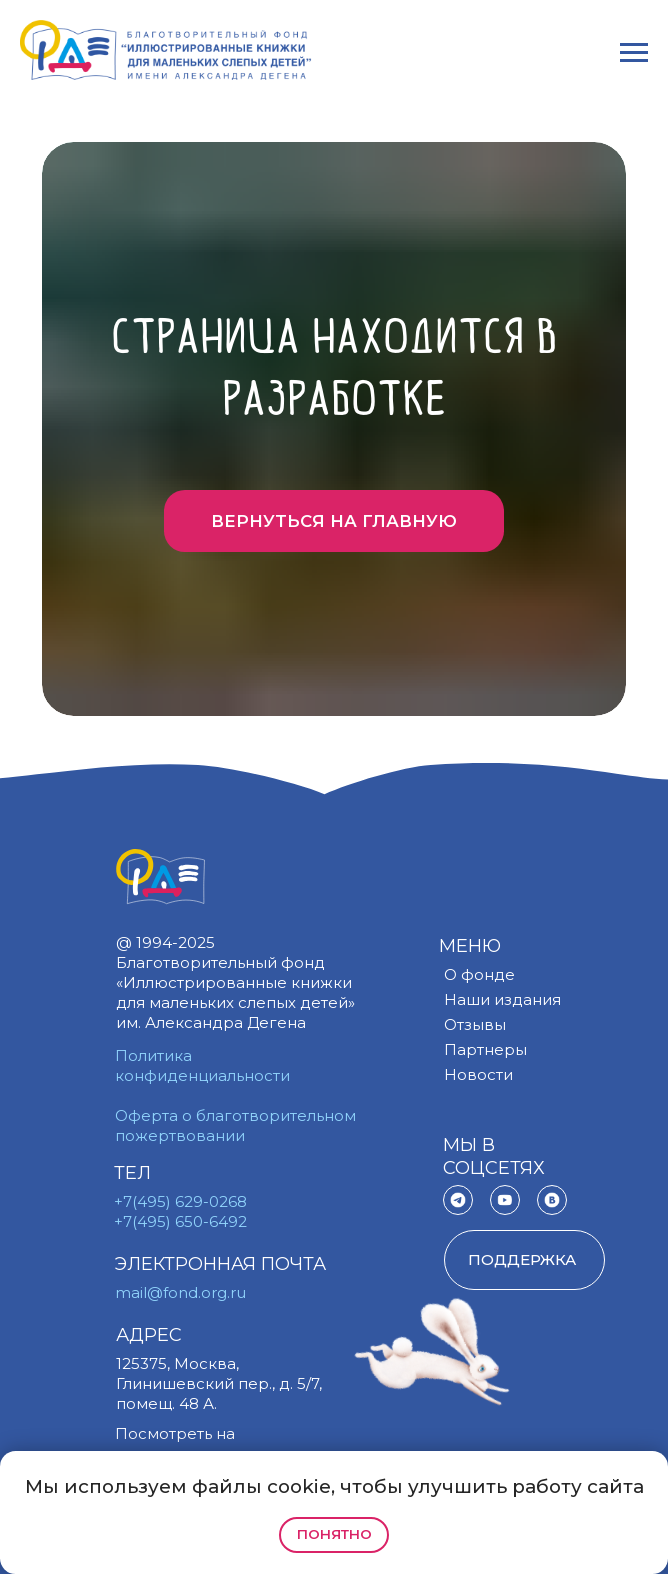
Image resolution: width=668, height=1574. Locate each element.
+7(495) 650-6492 (180, 1221)
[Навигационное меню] (634, 53)
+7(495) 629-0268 (180, 1201)
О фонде (479, 974)
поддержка (522, 1259)
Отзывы (475, 1024)
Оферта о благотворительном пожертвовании (235, 1125)
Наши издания (502, 999)
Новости (478, 1074)
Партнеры (485, 1049)
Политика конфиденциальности (202, 1065)
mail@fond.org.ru (180, 1292)
